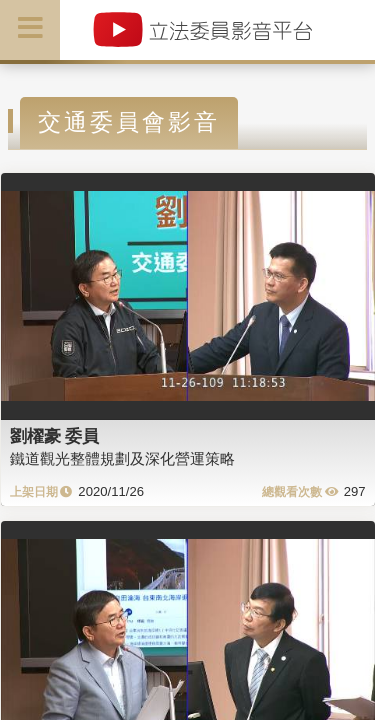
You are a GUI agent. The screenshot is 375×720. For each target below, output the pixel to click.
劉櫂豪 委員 (55, 436)
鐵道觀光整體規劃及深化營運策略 (122, 458)
